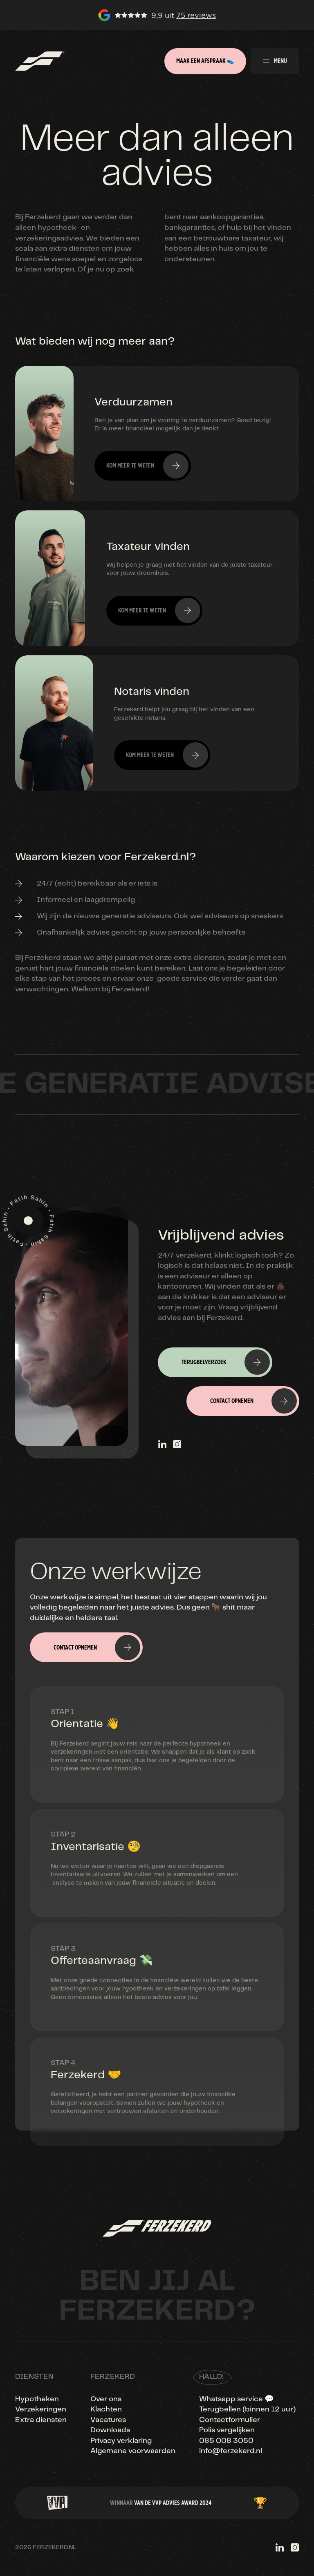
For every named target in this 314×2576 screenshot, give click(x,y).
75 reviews (196, 15)
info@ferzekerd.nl (230, 2451)
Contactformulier (229, 2420)
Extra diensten (41, 2420)
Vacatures (108, 2420)
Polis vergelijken (227, 2430)
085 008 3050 (226, 2441)
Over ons (105, 2399)
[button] (275, 61)
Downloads (110, 2430)
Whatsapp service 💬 (236, 2399)
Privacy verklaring (121, 2441)
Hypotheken (37, 2399)
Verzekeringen (40, 2409)
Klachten (106, 2409)
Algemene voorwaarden (132, 2451)
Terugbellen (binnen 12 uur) (247, 2409)
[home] (40, 61)
